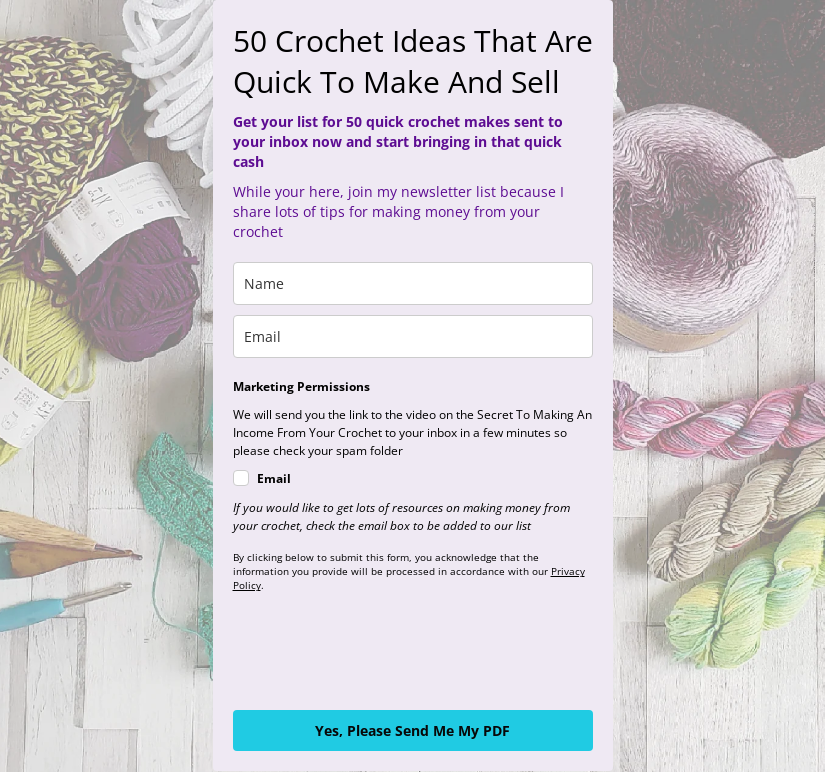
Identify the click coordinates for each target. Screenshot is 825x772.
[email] (413, 336)
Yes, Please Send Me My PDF (412, 730)
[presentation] (385, 651)
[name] (413, 283)
